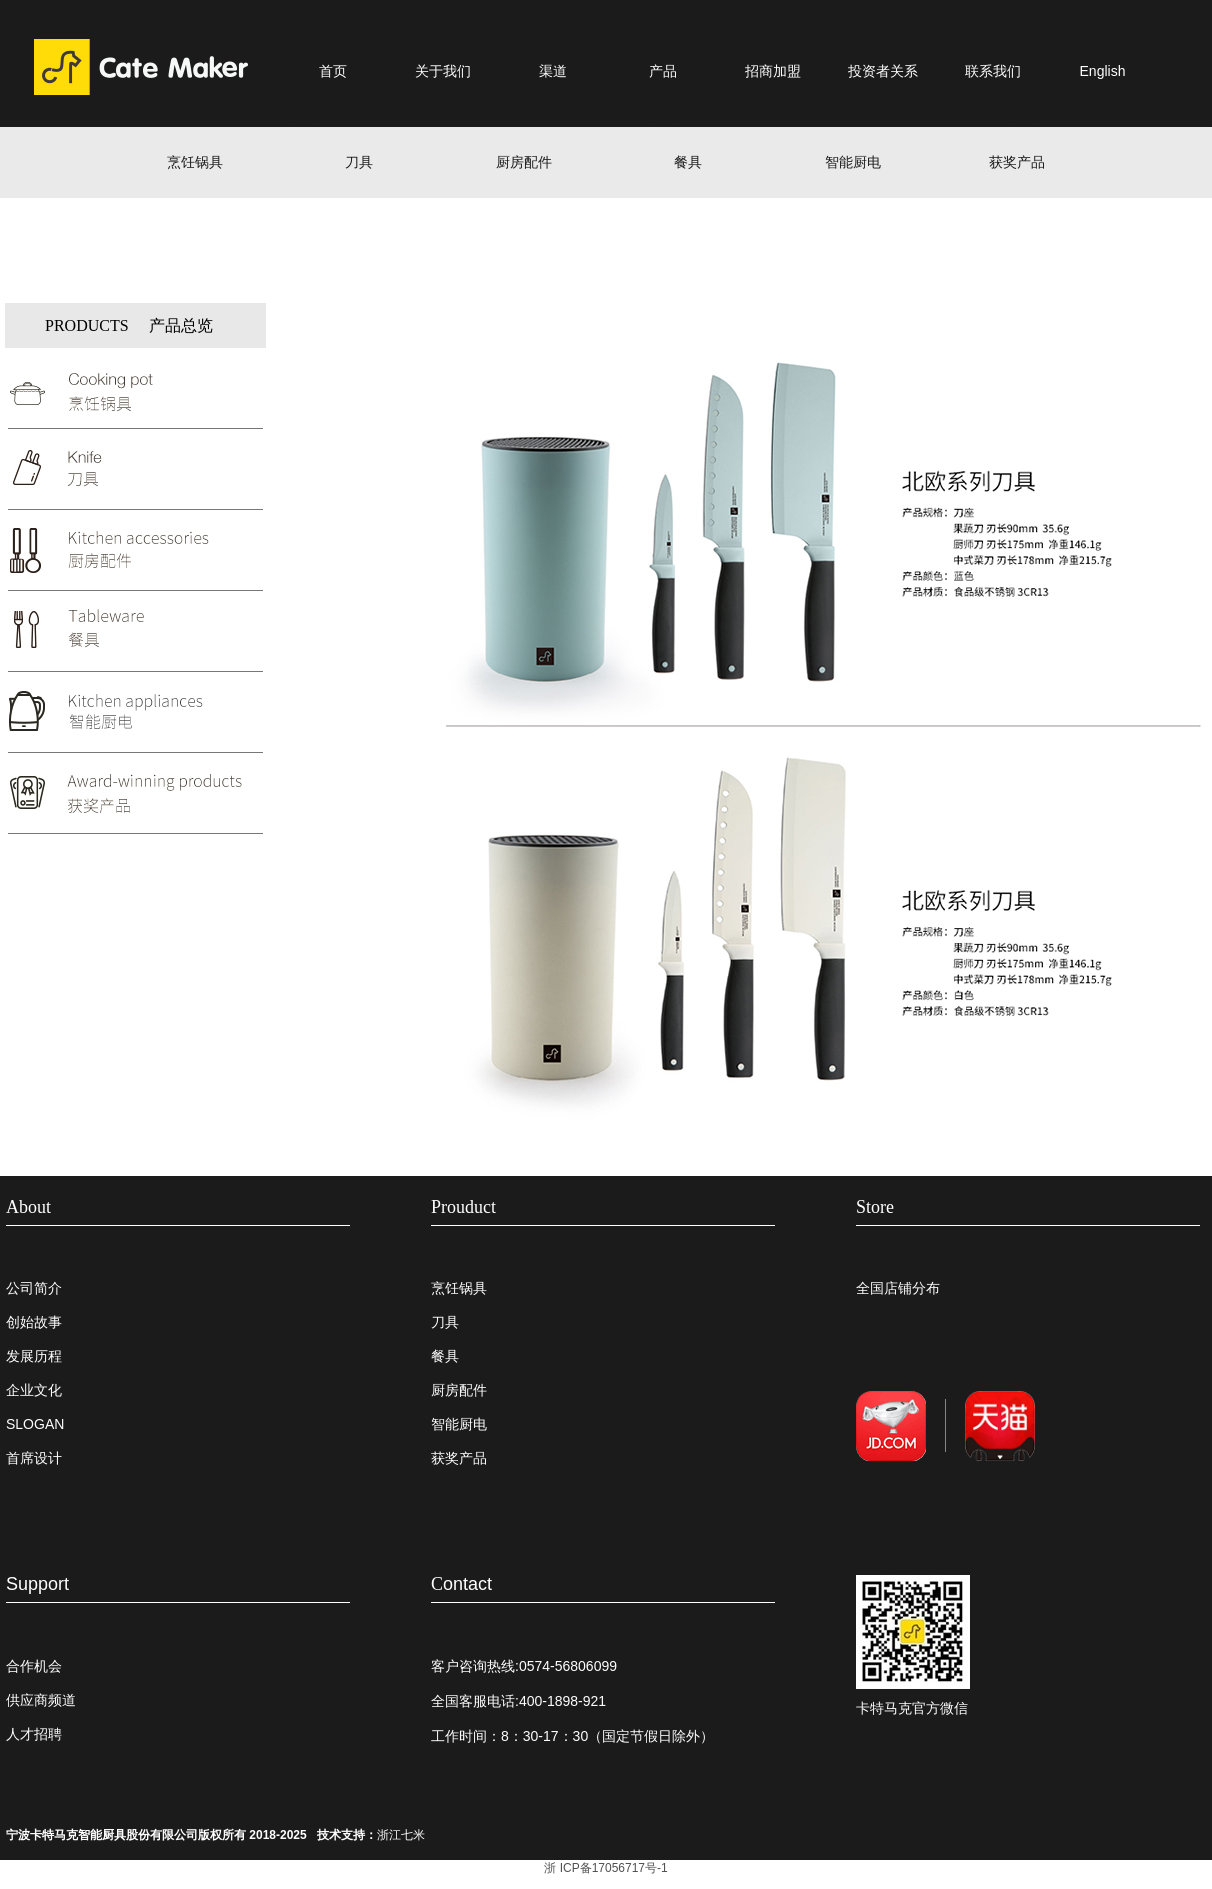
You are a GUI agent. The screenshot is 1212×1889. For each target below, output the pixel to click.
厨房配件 (524, 162)
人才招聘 (34, 1734)
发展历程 (34, 1356)
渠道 (553, 71)
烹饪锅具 (195, 162)
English (1103, 71)
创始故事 (34, 1322)
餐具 (688, 162)
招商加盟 (773, 71)
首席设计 (34, 1458)
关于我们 (443, 71)
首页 (333, 71)
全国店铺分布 (898, 1288)
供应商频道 (41, 1700)
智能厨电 (853, 162)
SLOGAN (35, 1424)
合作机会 (34, 1666)
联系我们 (993, 71)
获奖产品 (1017, 162)
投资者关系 (883, 71)
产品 (663, 71)
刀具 (359, 162)
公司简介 (34, 1288)
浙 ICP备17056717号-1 (605, 1868)
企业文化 (34, 1390)
